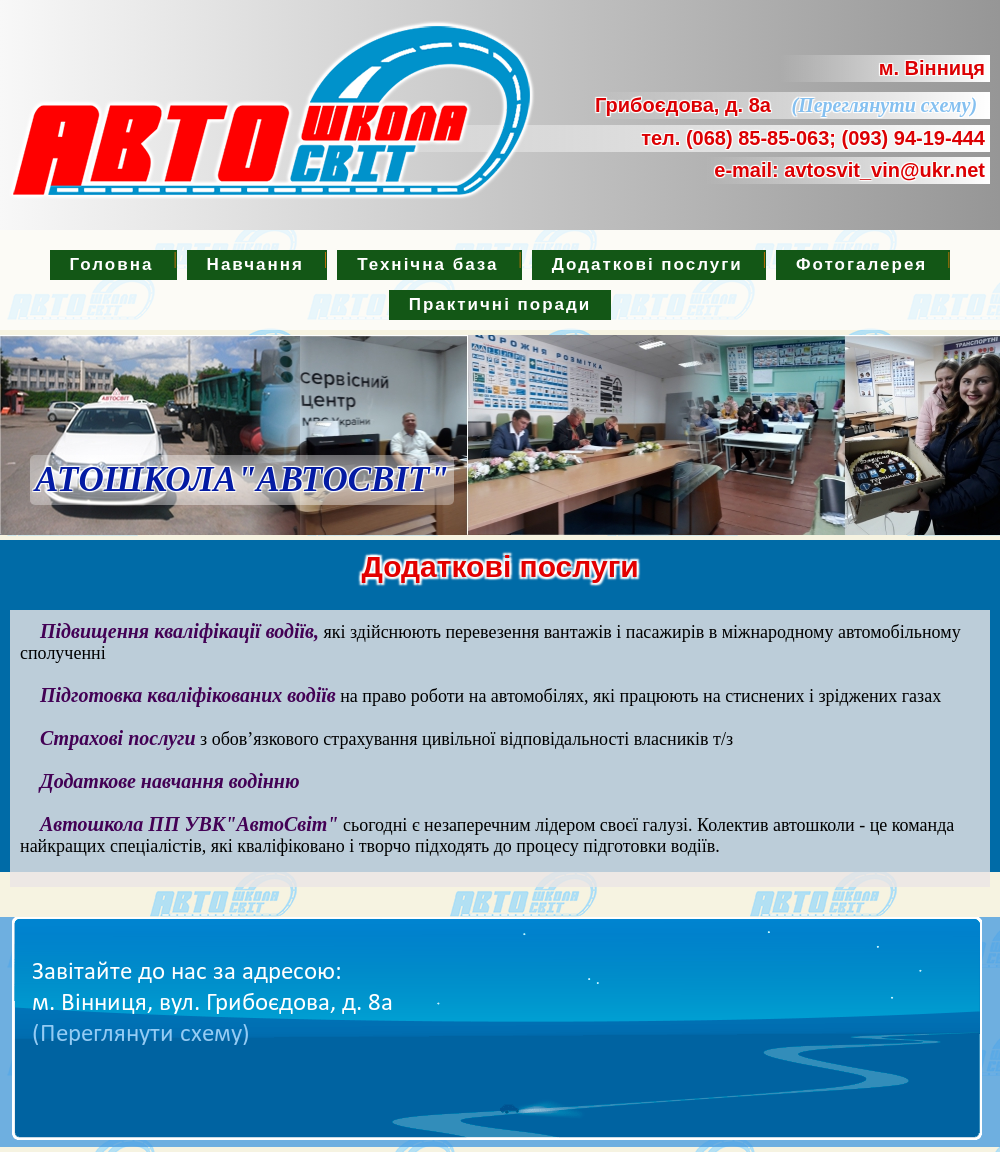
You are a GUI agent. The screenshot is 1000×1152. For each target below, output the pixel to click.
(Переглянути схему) (877, 105)
